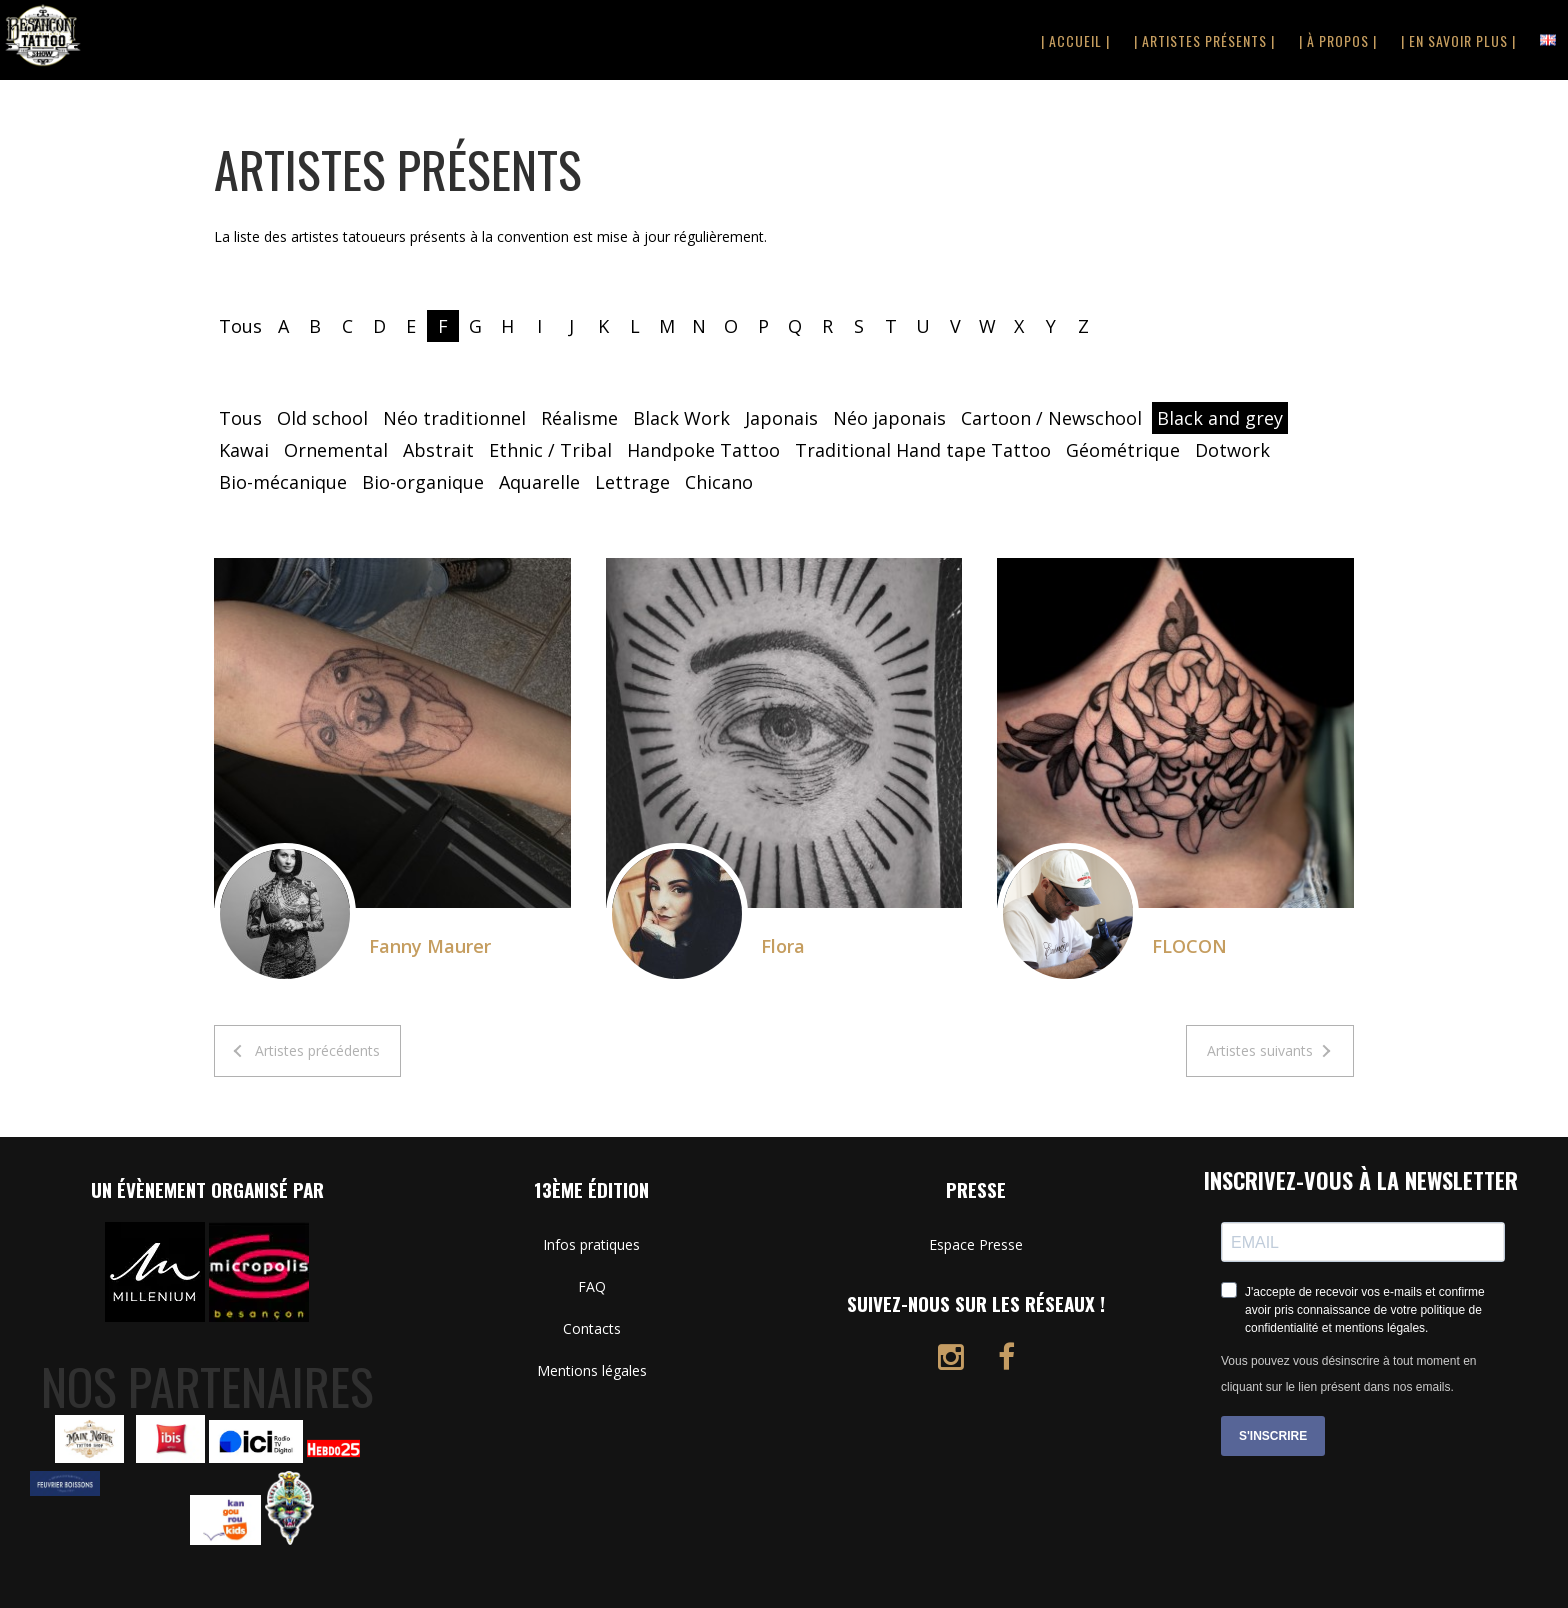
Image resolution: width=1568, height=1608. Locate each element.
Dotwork (1232, 450)
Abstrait (438, 450)
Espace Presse (976, 1244)
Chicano (719, 482)
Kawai (244, 450)
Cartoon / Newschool (1051, 418)
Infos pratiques (591, 1244)
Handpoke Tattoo (703, 450)
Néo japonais (889, 418)
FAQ (592, 1286)
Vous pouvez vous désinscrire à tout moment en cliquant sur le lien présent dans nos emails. (1348, 1374)
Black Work (681, 418)
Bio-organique (423, 482)
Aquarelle (539, 482)
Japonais (781, 418)
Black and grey (1220, 418)
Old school (322, 418)
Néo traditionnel (454, 418)
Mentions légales (592, 1370)
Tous (240, 326)
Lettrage (632, 482)
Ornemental (336, 450)
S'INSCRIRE (1273, 1436)
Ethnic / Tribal (550, 450)
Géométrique (1123, 450)
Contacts (592, 1328)
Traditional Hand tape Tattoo (923, 450)
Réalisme (579, 418)
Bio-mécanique (283, 482)
